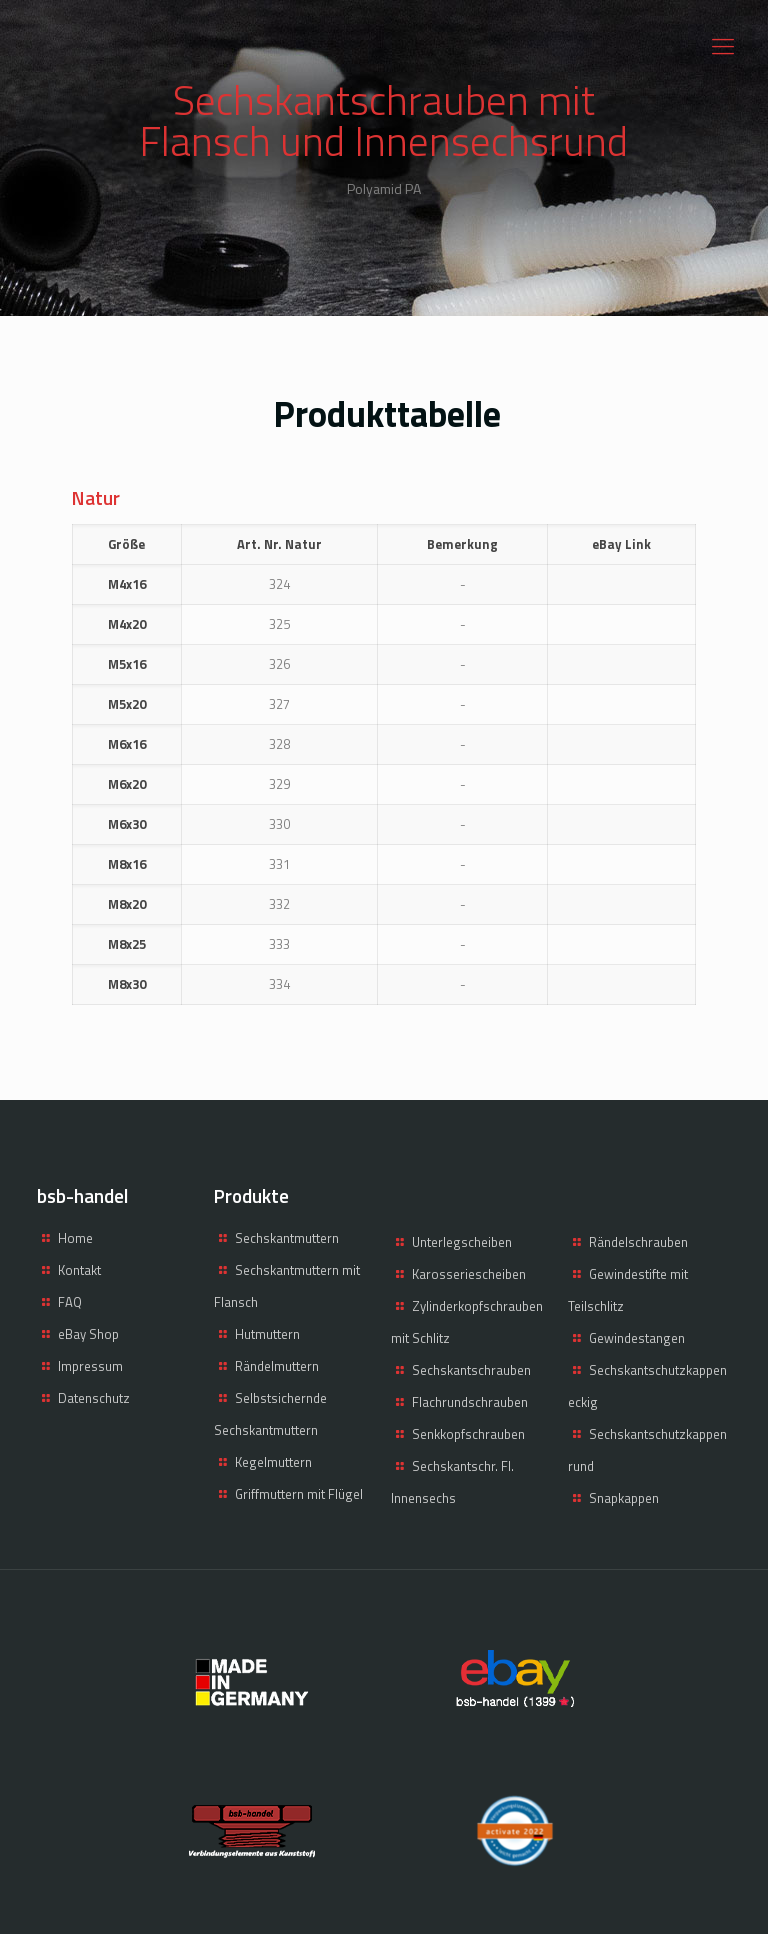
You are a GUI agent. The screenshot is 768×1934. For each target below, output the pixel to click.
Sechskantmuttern (287, 1238)
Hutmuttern (267, 1334)
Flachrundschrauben (470, 1402)
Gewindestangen (637, 1338)
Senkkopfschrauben (468, 1434)
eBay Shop (88, 1334)
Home (75, 1238)
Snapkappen (624, 1498)
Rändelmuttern (277, 1366)
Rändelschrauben (638, 1242)
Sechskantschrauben (471, 1370)
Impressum (90, 1366)
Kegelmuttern (273, 1462)
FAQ (70, 1302)
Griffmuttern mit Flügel (299, 1494)
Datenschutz (94, 1398)
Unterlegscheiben (462, 1242)
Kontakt (79, 1270)
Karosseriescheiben (469, 1274)
